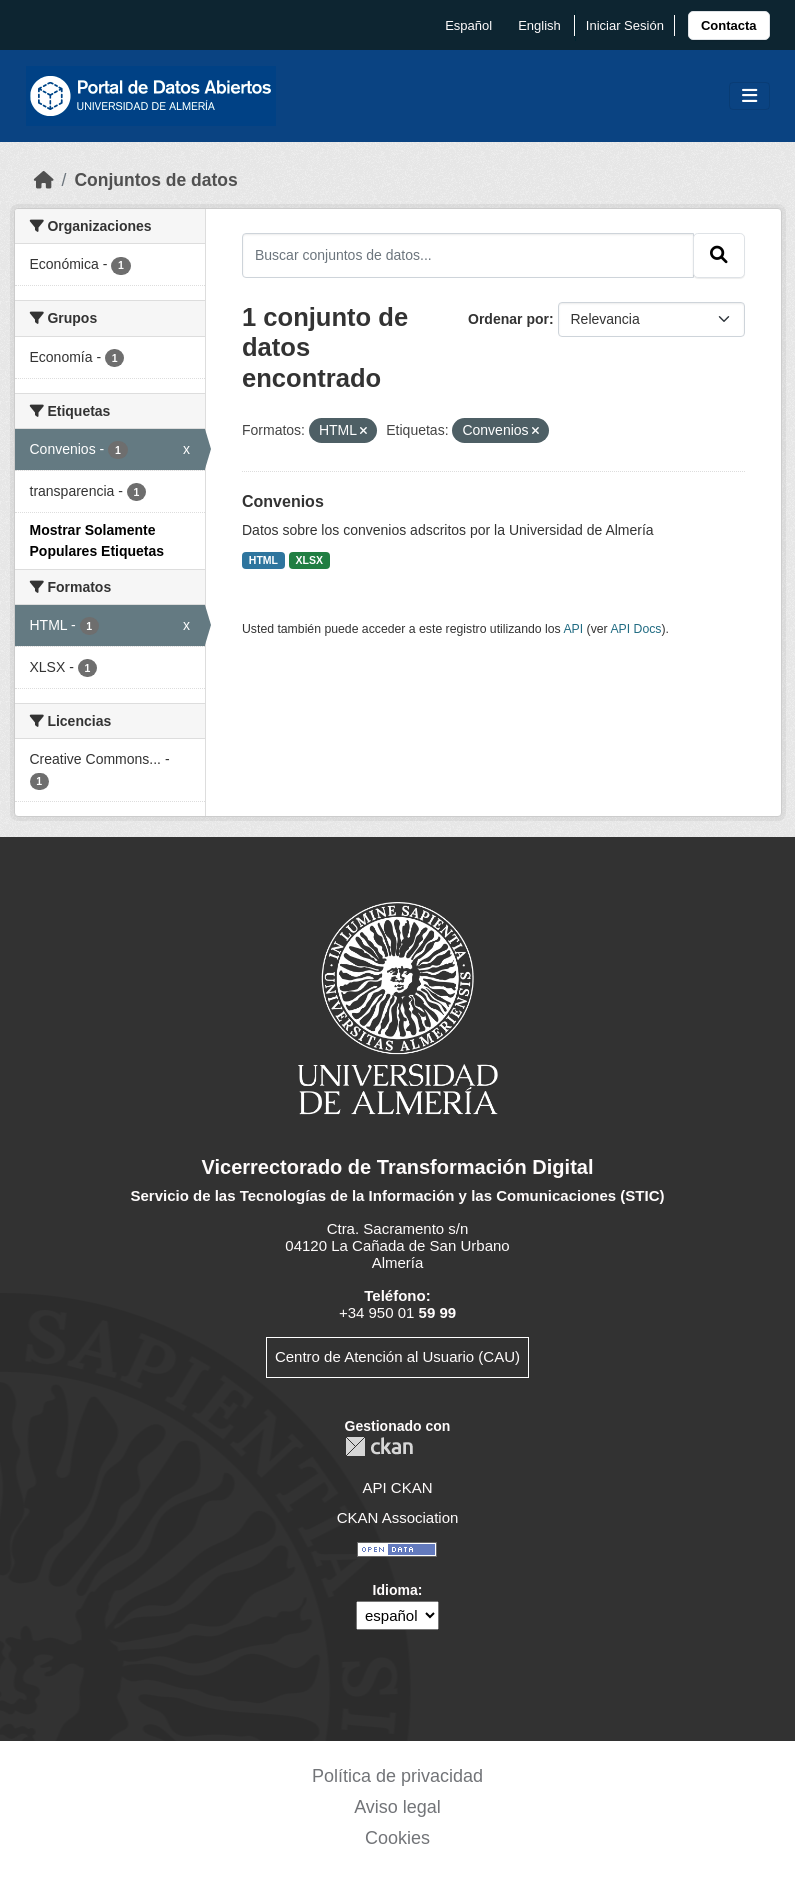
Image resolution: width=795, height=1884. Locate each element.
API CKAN (397, 1487)
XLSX (309, 560)
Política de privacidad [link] (397, 1776)
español (468, 25)
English (539, 25)
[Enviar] (719, 255)
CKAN (379, 1446)
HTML (263, 560)
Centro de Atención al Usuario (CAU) (397, 1356)
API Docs (635, 629)
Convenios (283, 501)
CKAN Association (398, 1517)
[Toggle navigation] (749, 96)
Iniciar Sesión (625, 25)
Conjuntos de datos (155, 180)
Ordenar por (508, 319)
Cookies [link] (397, 1838)
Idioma (395, 1590)
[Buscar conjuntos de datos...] (468, 255)
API (573, 629)
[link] (729, 25)
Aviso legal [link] (397, 1807)
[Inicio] (44, 180)
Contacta (729, 25)
